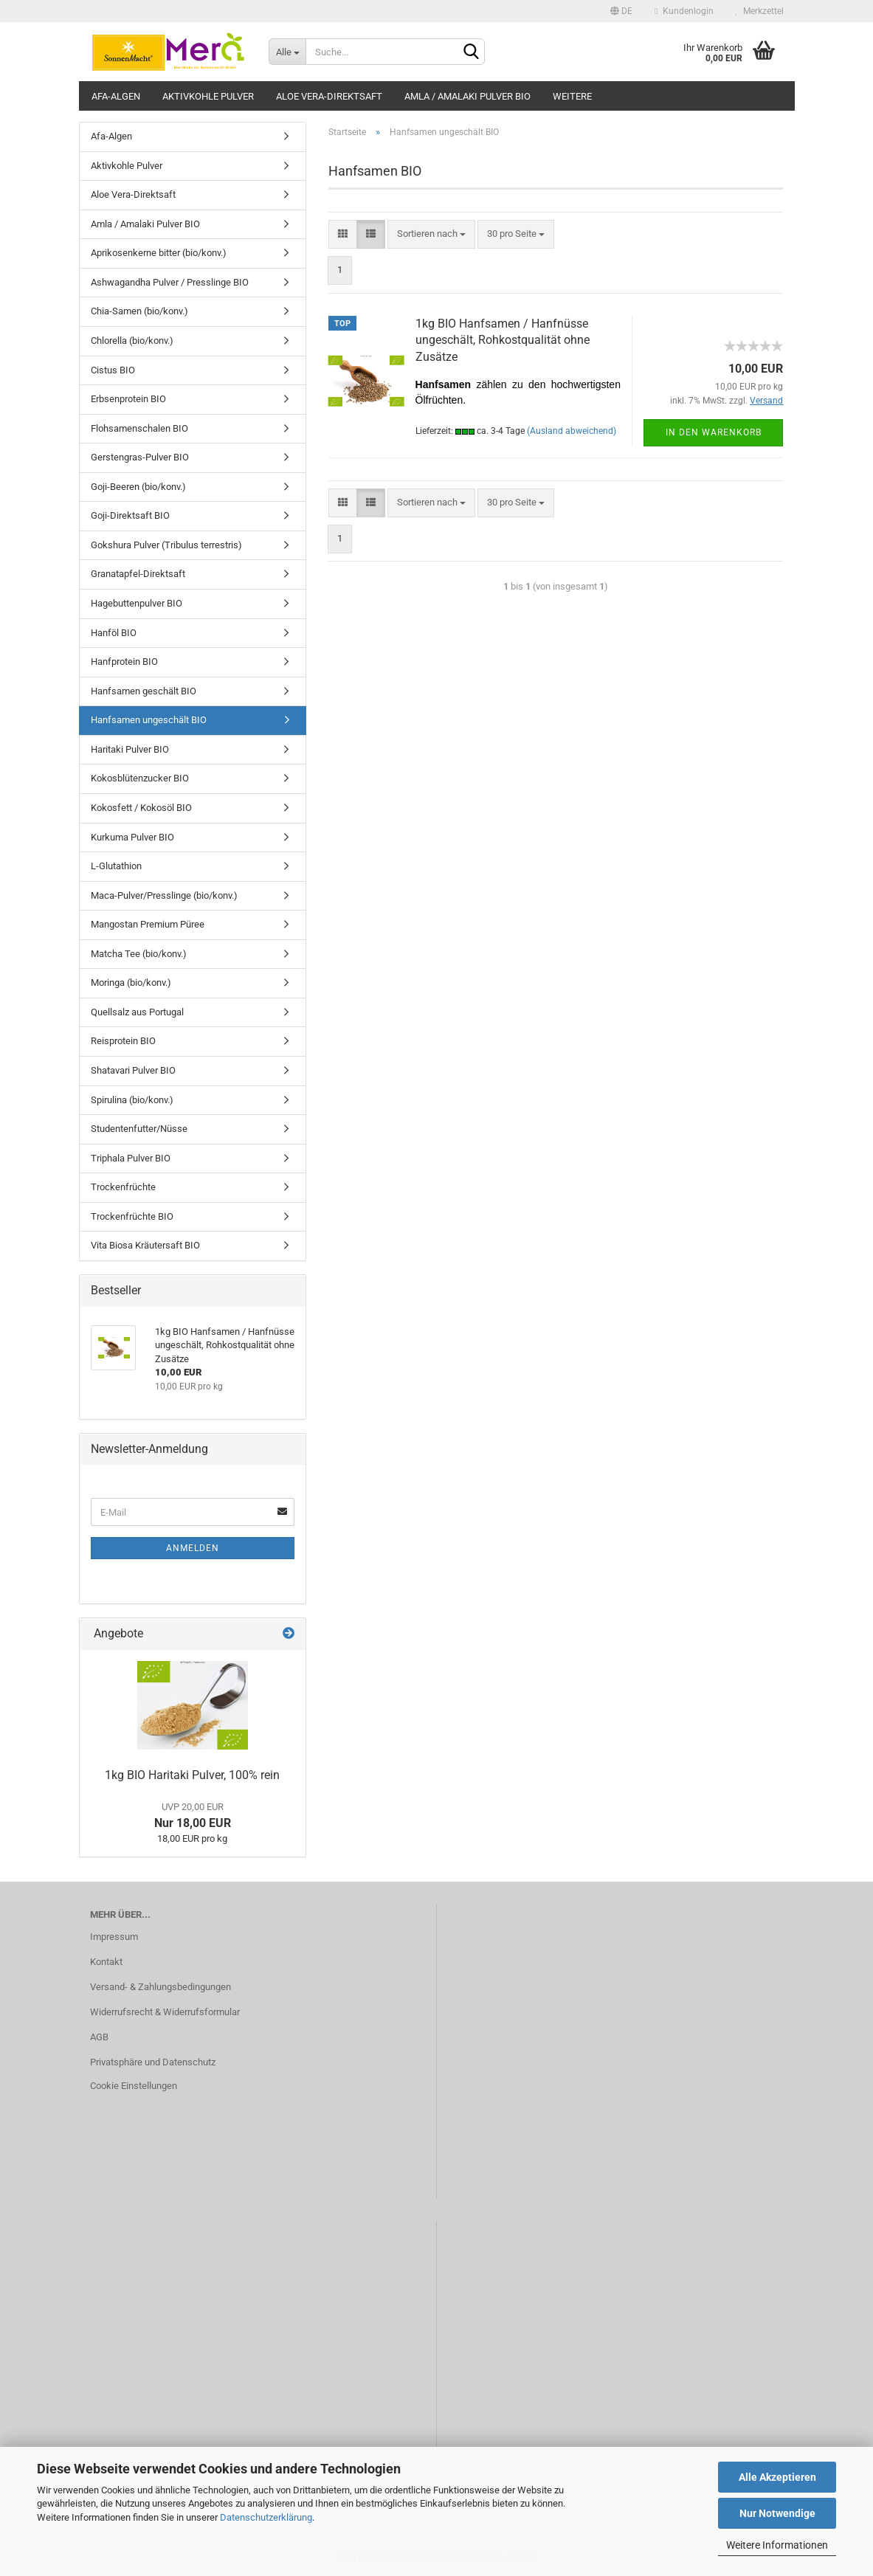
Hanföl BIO (114, 632)
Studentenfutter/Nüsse (139, 1128)
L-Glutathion (116, 865)
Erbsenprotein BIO (128, 398)
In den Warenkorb (714, 432)
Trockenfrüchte (123, 1186)
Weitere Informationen (777, 2545)
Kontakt (106, 1961)
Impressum (114, 1936)
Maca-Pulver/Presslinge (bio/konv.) (164, 895)
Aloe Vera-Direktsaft (329, 96)
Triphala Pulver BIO (130, 1158)
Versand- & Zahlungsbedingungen (160, 1986)
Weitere (572, 96)
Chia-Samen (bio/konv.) (139, 311)
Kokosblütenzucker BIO (140, 778)
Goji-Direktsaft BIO (130, 515)
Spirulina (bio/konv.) (132, 1099)
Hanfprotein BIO (124, 661)
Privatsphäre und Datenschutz (152, 2062)
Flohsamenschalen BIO (139, 428)
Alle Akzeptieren (777, 2477)
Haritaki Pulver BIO (130, 749)
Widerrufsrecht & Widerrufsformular (165, 2011)
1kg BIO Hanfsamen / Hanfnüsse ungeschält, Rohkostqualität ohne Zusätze (502, 341)
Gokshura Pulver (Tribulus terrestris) (166, 544)
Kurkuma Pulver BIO (132, 837)
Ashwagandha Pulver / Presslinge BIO (170, 282)
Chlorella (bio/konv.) (132, 340)
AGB (99, 2037)
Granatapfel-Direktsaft (138, 573)
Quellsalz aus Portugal (137, 1012)
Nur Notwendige (777, 2513)
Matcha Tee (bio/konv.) (139, 953)
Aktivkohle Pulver (208, 96)
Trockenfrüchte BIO (132, 1216)
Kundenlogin (684, 11)
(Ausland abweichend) (571, 431)
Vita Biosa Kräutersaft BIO (145, 1245)
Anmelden (192, 1548)
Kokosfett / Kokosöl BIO (141, 807)
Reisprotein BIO (123, 1040)
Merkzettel (760, 11)
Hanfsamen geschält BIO (143, 691)
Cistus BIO (113, 370)
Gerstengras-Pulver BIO (140, 457)
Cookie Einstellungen (133, 2085)
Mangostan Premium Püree (147, 924)
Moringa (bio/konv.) (131, 982)
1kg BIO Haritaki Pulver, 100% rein (192, 1775)
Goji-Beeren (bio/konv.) (138, 486)
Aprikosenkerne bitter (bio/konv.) (159, 252)
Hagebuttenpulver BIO (136, 603)
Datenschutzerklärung (266, 2517)
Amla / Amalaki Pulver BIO (467, 96)
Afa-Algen (116, 96)
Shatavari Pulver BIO (133, 1070)
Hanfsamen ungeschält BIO (149, 719)
